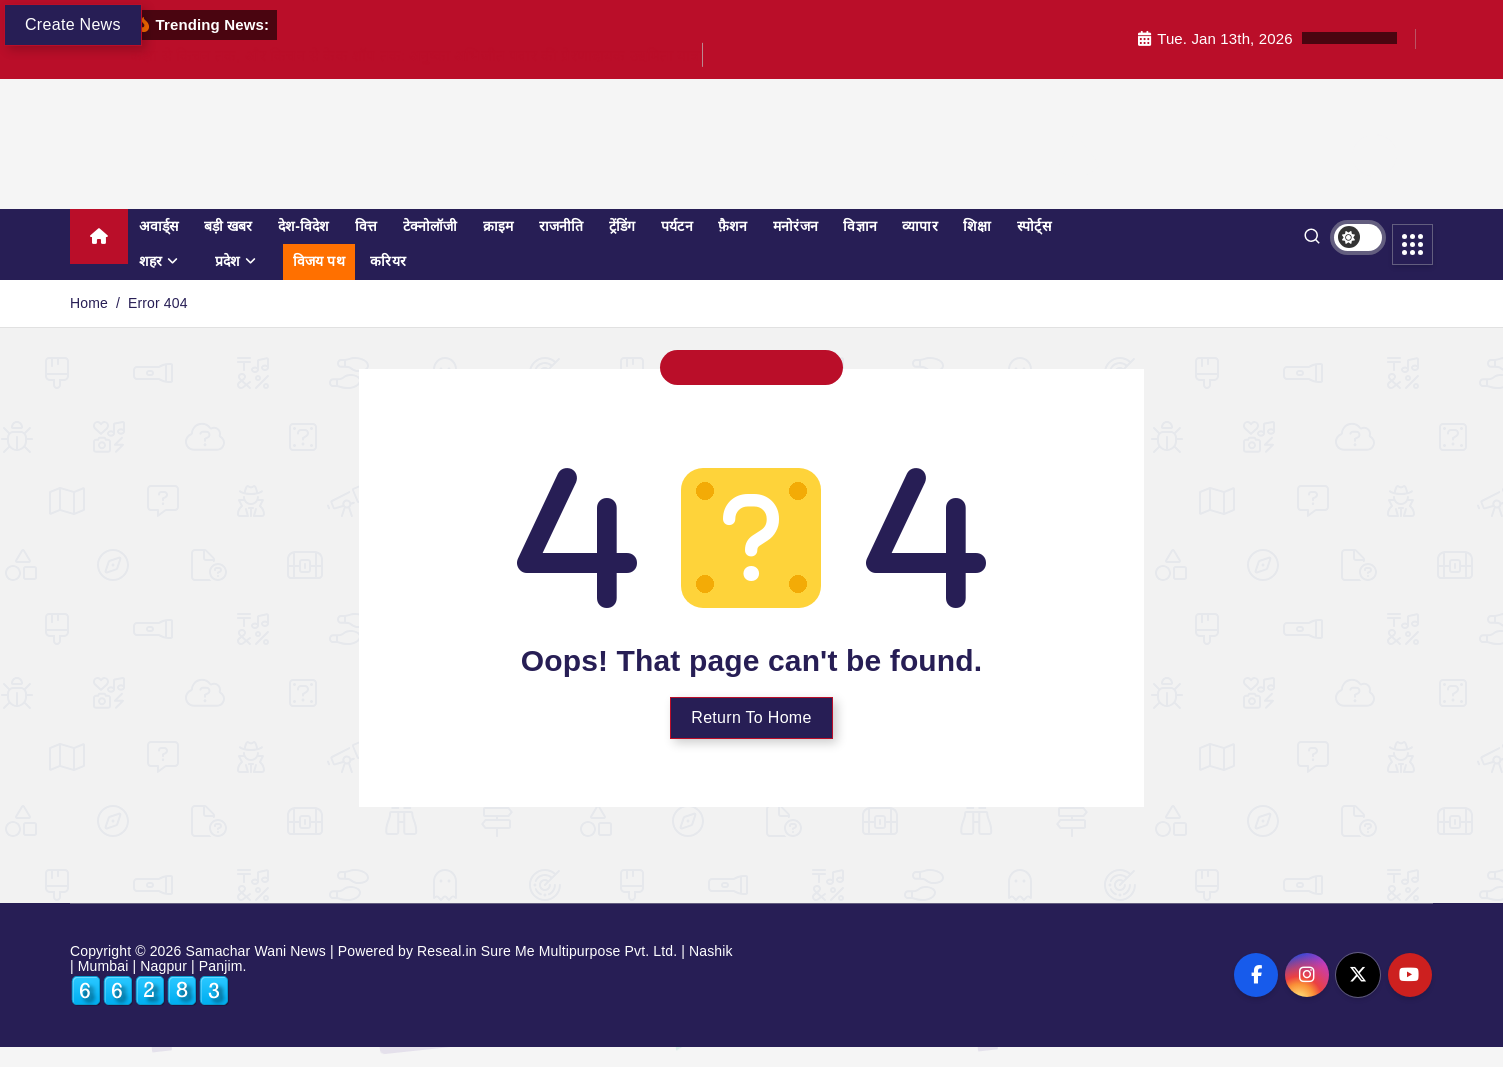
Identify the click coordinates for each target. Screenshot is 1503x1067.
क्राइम (498, 226)
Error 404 (158, 303)
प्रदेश (227, 261)
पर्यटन (677, 226)
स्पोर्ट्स (1034, 226)
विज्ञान (859, 226)
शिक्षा (977, 226)
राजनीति (561, 226)
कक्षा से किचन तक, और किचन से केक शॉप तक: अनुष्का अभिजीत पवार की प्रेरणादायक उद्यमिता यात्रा (416, 55)
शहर (150, 261)
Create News (73, 24)
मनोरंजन (795, 226)
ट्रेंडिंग (622, 226)
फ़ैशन (732, 226)
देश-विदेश (304, 226)
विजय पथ (319, 261)
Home (89, 303)
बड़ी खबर (228, 226)
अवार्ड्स (159, 226)
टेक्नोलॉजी (430, 226)
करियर (388, 261)
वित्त (366, 226)
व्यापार (919, 226)
